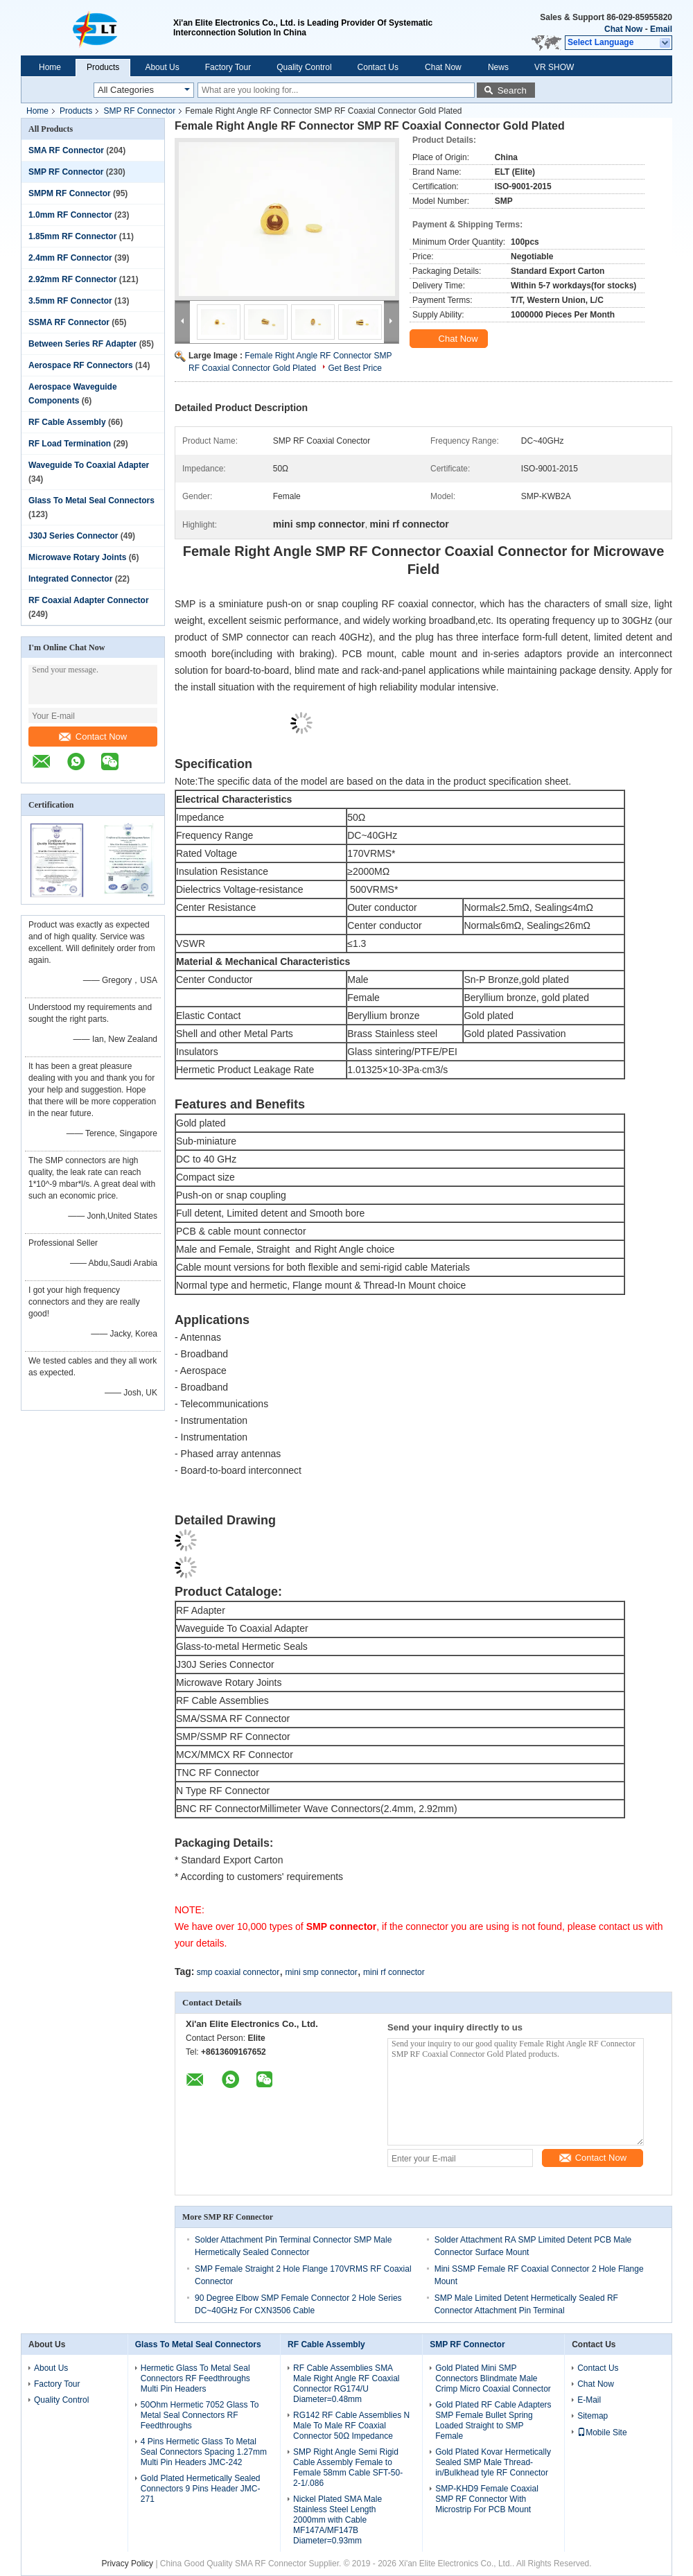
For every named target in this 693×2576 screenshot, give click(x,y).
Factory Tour (228, 67)
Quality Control (304, 67)
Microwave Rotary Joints (77, 557)
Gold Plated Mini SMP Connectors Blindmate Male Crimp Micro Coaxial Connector (493, 2378)
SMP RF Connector (139, 111)
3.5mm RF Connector (70, 301)
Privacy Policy (127, 2563)
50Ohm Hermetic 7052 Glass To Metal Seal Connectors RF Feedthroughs (200, 2415)
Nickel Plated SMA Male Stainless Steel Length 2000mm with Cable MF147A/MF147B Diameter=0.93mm (337, 2519)
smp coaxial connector (238, 1972)
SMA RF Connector (66, 150)
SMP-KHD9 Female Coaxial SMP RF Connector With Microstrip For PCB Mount (486, 2499)
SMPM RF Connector (69, 193)
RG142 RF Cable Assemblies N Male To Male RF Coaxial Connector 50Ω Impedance (351, 2425)
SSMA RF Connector (68, 322)
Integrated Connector (70, 579)
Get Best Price (354, 368)
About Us (162, 67)
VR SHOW (554, 67)
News (498, 67)
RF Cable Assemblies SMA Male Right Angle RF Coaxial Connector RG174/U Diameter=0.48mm (346, 2383)
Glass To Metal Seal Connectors (91, 500)
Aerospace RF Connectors (80, 365)
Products (103, 67)
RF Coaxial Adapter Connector (88, 600)
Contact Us (378, 67)
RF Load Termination (69, 444)
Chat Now (623, 29)
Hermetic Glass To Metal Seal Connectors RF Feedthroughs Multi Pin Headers (195, 2378)
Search (512, 90)
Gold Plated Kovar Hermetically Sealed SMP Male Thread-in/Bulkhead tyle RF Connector (493, 2462)
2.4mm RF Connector (70, 258)
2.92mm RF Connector (72, 279)
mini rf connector (394, 1972)
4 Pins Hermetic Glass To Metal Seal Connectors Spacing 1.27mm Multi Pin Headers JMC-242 (204, 2452)
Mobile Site (601, 2432)
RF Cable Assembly (67, 422)
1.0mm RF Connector (70, 215)
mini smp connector (322, 1972)
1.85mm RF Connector (72, 236)
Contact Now (93, 736)
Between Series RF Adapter (82, 344)
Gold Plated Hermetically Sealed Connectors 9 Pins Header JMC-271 (201, 2488)
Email (661, 29)
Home (50, 67)
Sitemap (592, 2416)
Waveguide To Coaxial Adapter (88, 465)
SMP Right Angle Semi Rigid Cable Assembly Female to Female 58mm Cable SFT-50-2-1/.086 (348, 2467)
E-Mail (589, 2400)
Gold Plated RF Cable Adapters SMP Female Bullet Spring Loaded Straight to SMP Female (493, 2420)
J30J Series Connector (73, 536)
